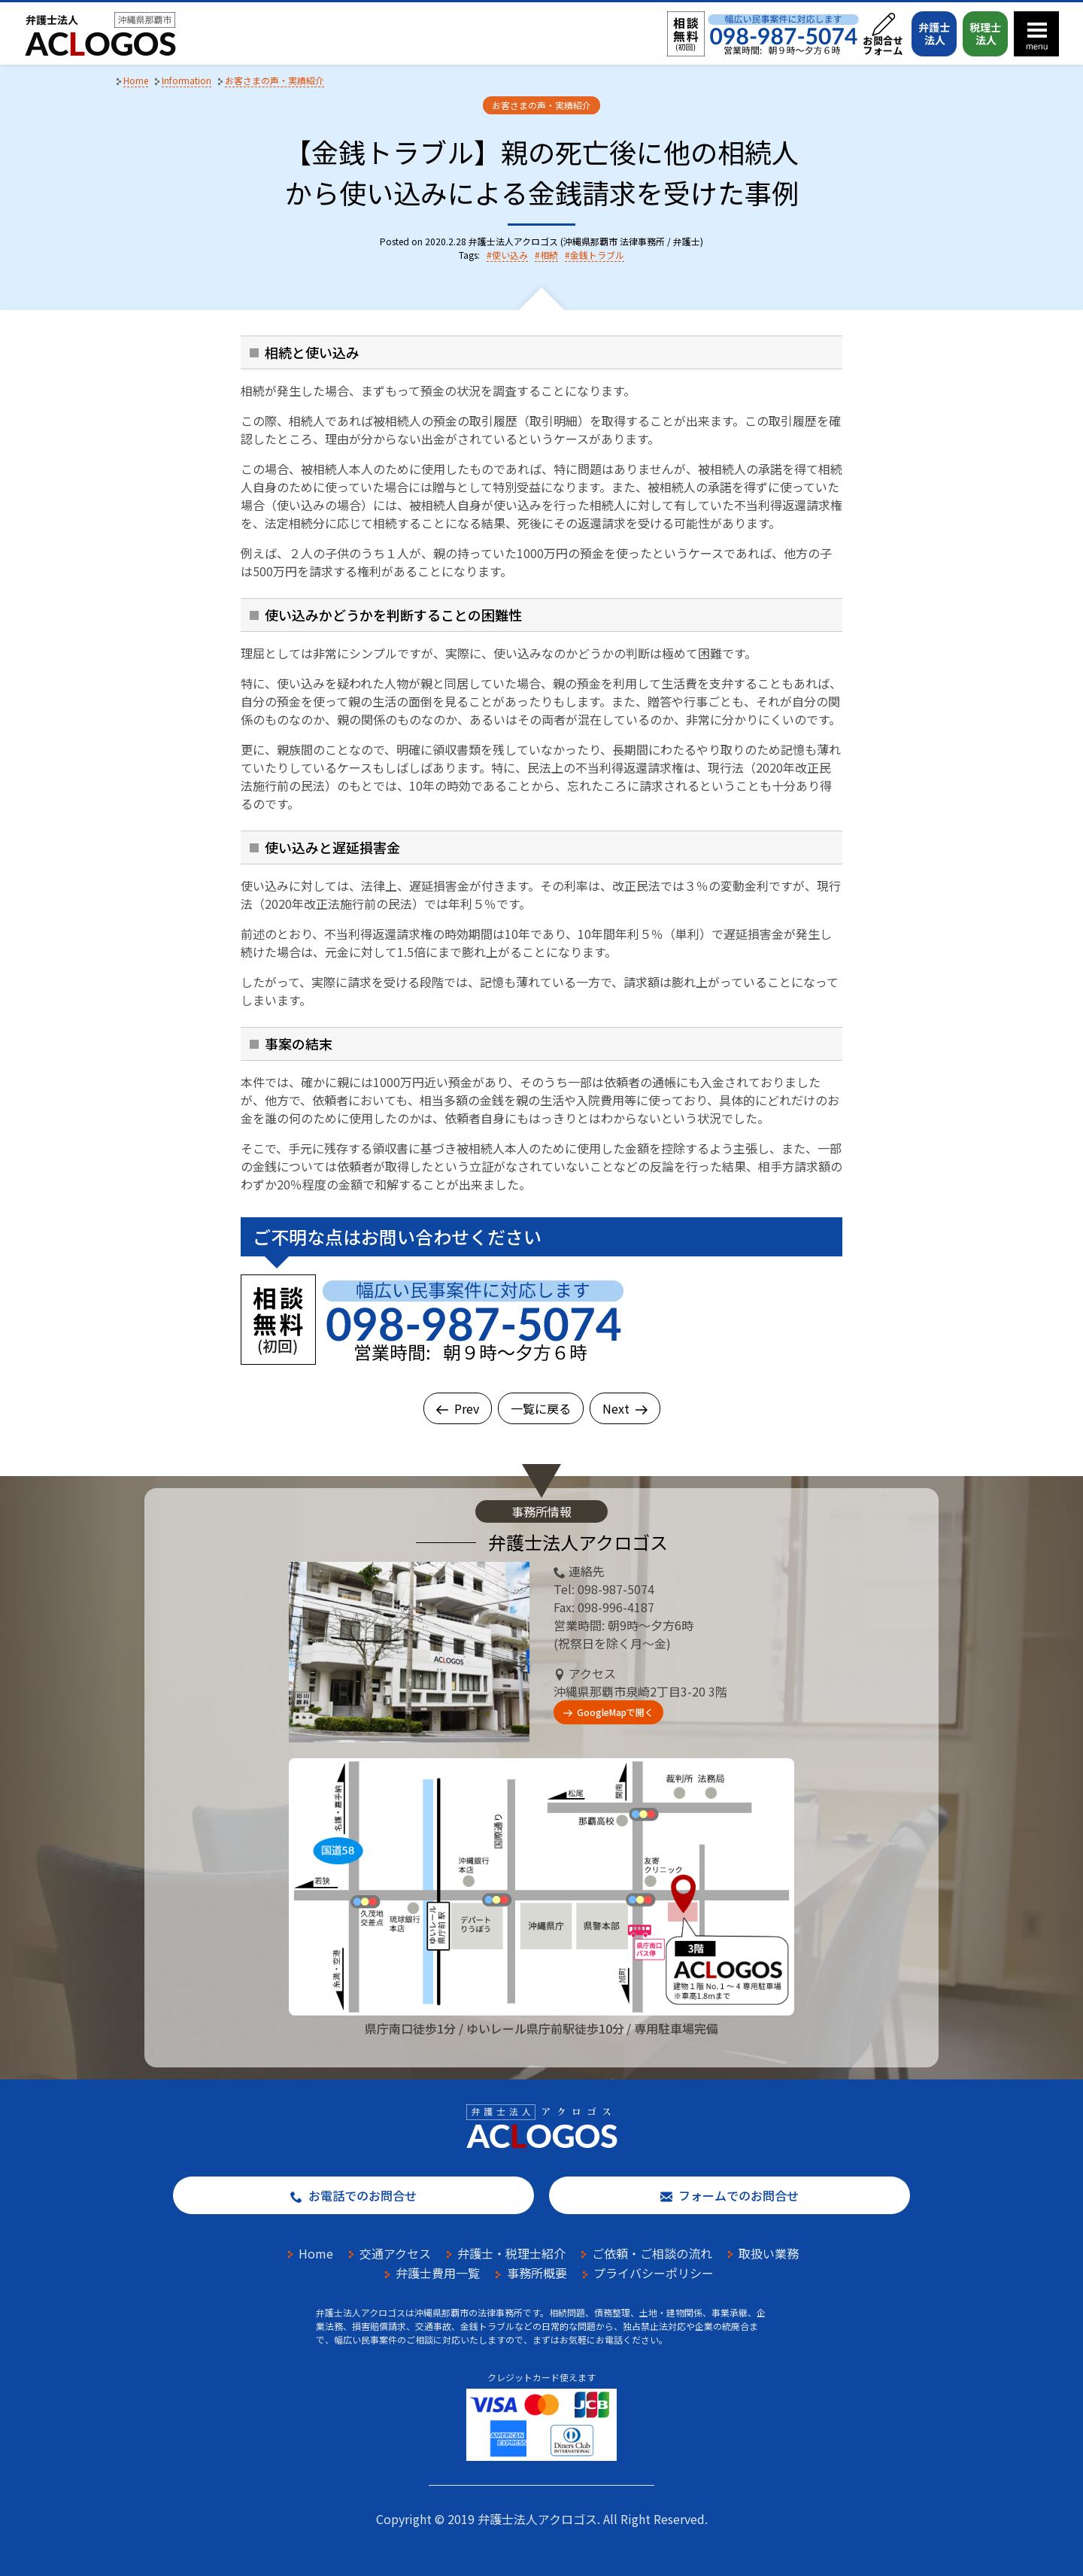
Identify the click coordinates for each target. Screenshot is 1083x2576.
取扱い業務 (769, 2253)
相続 (549, 254)
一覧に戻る (541, 1408)
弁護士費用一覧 (438, 2273)
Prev (457, 1408)
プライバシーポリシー (653, 2273)
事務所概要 (537, 2273)
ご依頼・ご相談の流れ (652, 2253)
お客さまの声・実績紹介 (541, 105)
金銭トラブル (597, 254)
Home (316, 2253)
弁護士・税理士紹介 (511, 2253)
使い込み (510, 254)
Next (625, 1408)
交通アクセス (395, 2253)
